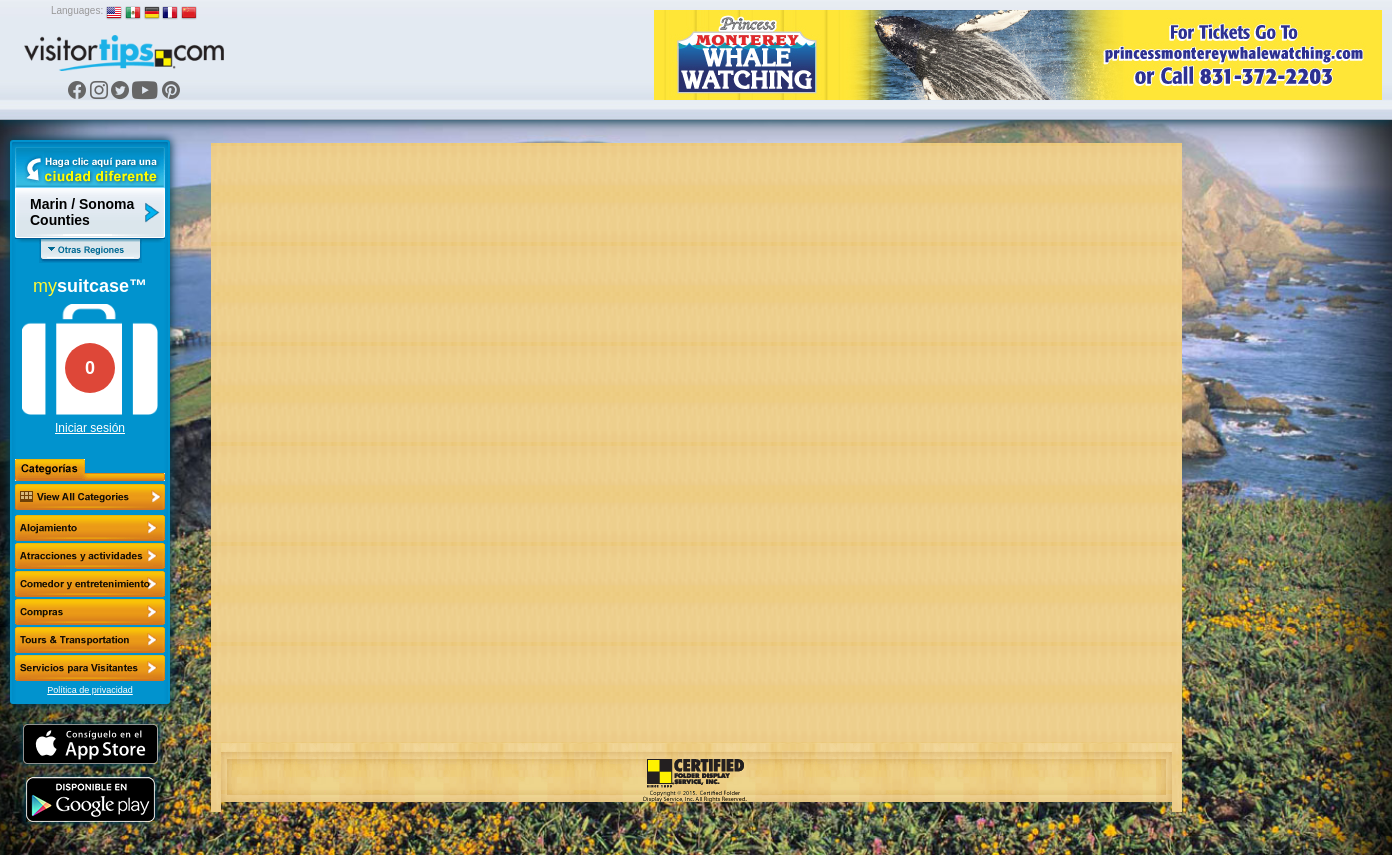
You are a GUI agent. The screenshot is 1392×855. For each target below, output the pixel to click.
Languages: (77, 10)
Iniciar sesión (90, 428)
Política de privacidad (90, 690)
